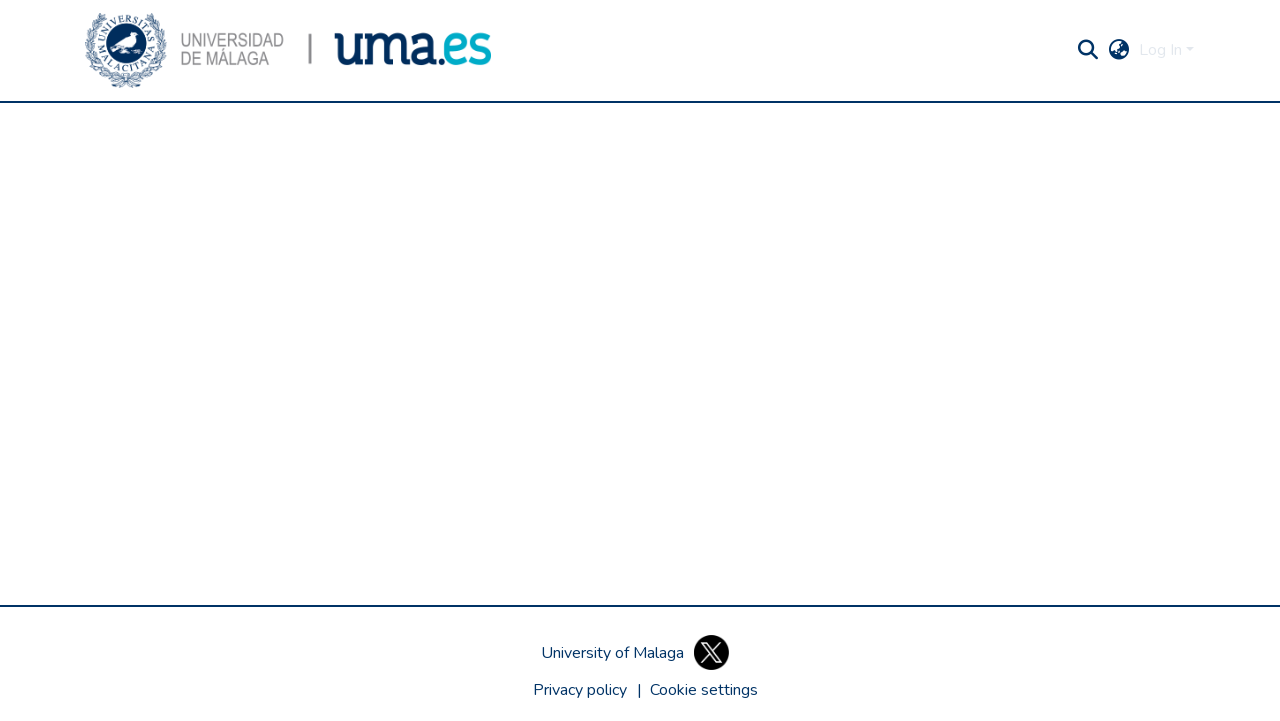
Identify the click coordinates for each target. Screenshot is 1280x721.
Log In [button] (1162, 50)
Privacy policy (580, 690)
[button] (288, 50)
